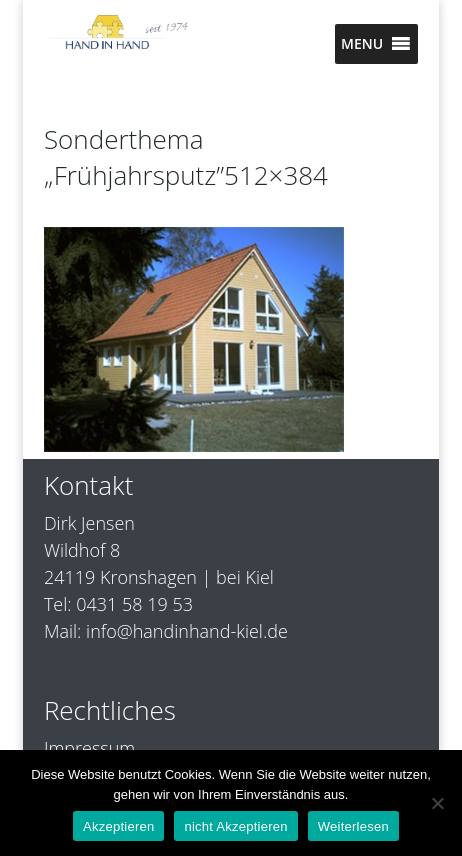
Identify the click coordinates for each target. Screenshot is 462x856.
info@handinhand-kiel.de (187, 631)
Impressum (89, 748)
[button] (362, 44)
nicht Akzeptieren (235, 826)
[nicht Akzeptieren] (437, 803)
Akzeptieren (118, 826)
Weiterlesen (353, 826)
